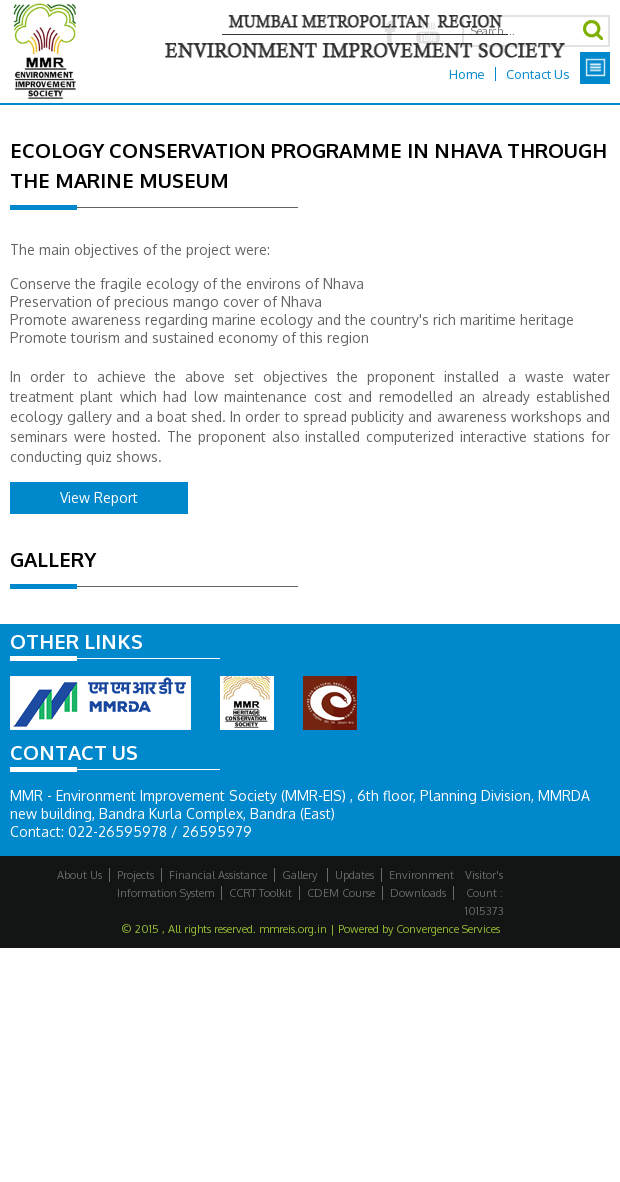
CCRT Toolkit (260, 893)
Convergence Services (448, 929)
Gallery (301, 875)
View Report (99, 497)
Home (467, 74)
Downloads (418, 893)
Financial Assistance (218, 875)
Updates (354, 875)
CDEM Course (341, 893)
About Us (79, 875)
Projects (135, 875)
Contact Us (538, 74)
